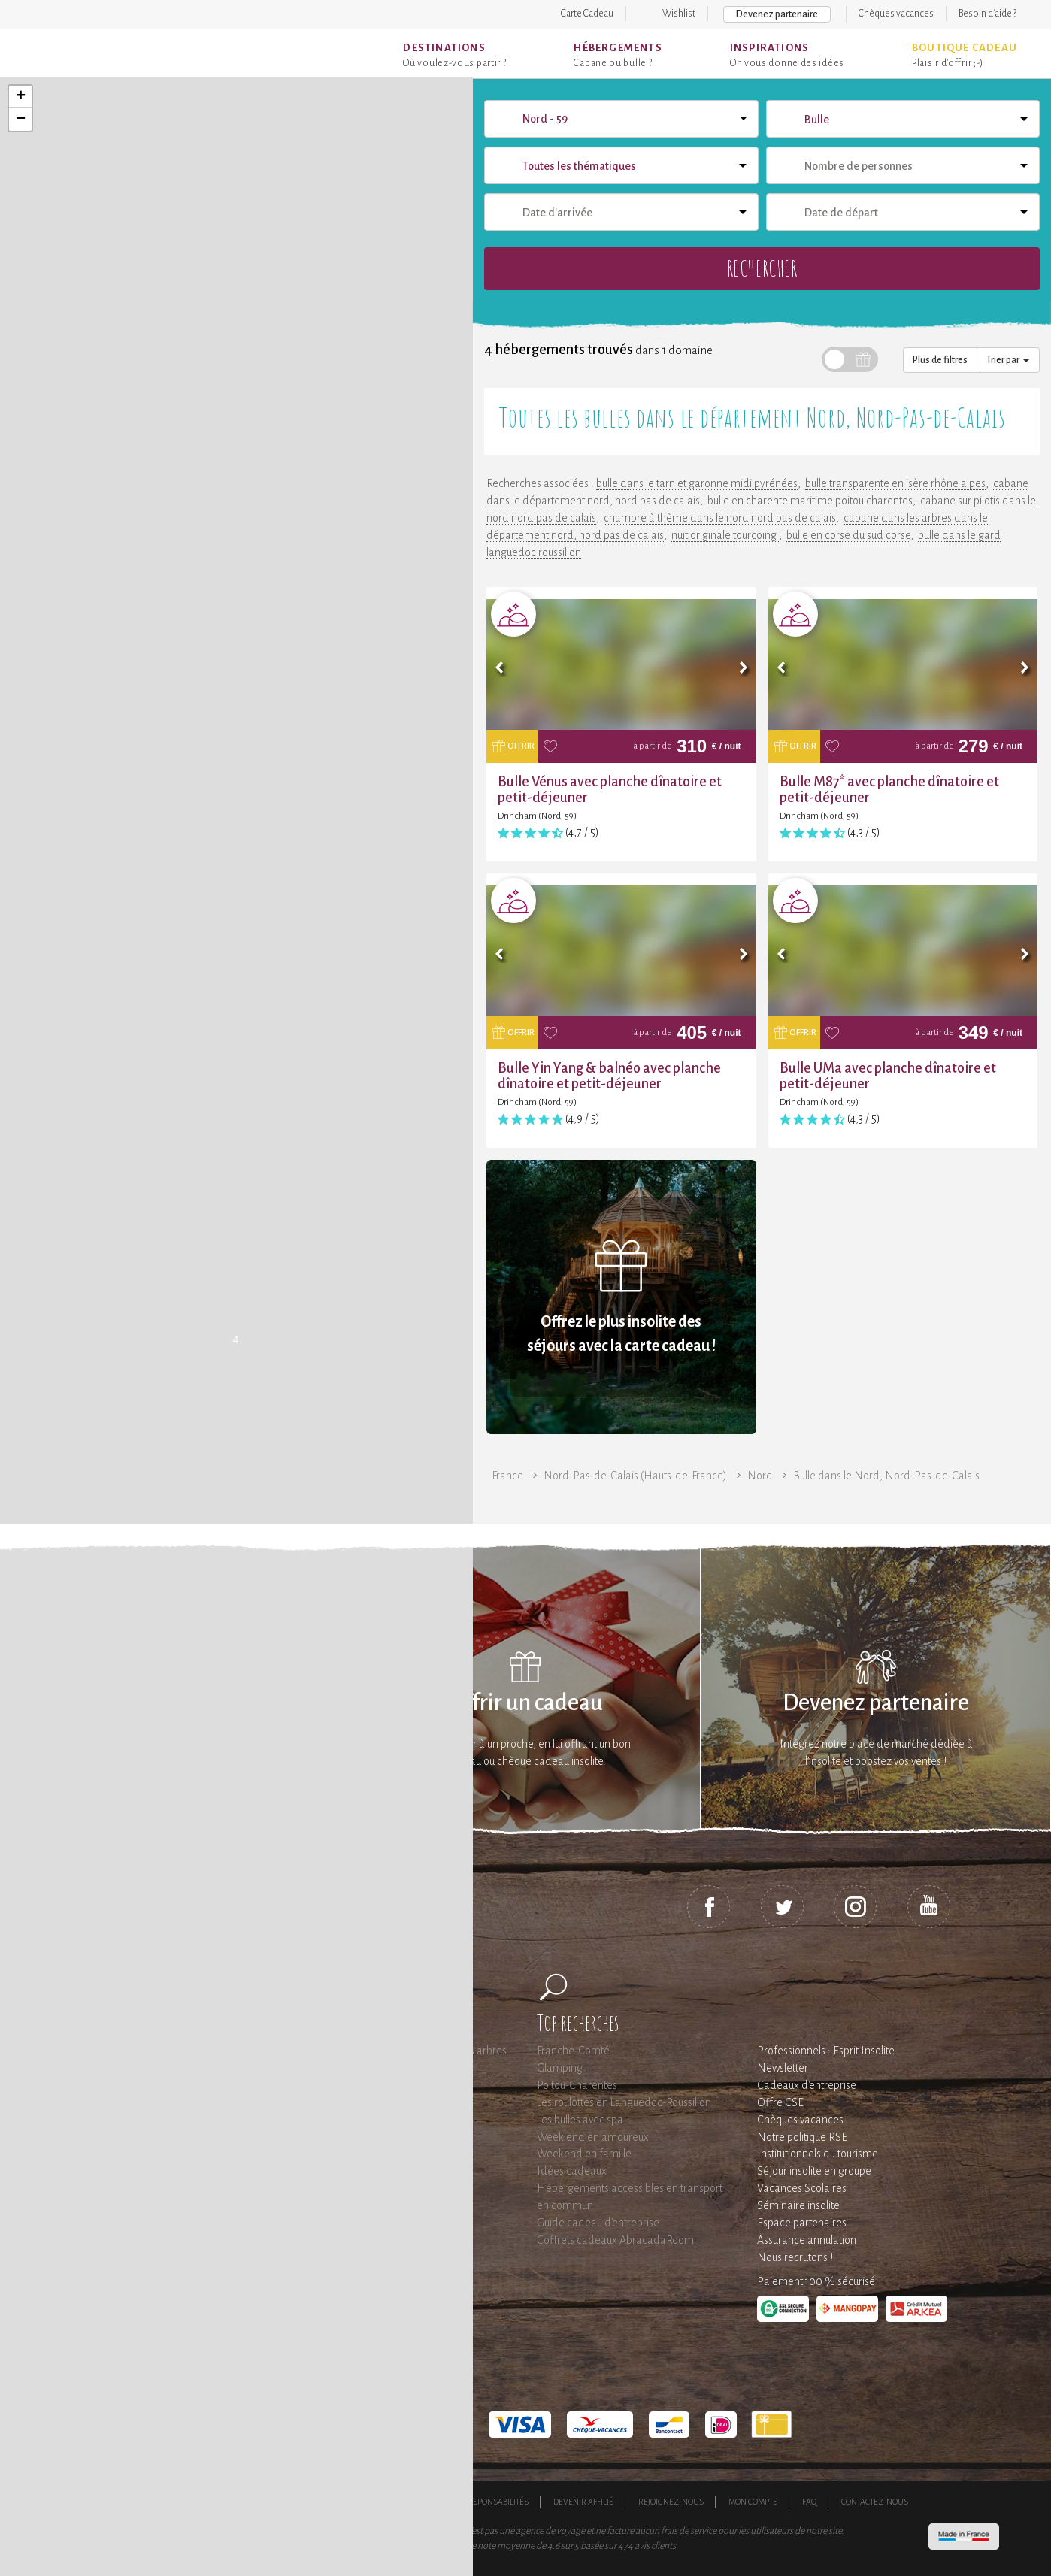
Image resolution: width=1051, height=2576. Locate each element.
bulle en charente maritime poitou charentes (810, 501)
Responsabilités (496, 2501)
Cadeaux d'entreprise (806, 2085)
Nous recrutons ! (795, 2257)
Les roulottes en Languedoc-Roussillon (624, 2102)
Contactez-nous (874, 2501)
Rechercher (762, 268)
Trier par (1008, 360)
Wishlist (678, 13)
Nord (760, 1476)
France (507, 1476)
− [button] (21, 119)
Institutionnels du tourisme (817, 2154)
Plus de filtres (940, 360)
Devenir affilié (583, 2501)
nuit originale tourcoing (725, 535)
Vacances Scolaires (802, 2188)
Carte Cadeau (587, 13)
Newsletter (782, 2068)
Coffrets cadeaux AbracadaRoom (615, 2240)
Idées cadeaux (572, 2171)
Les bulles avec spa (580, 2120)
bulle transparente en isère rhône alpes (895, 483)
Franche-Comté (573, 2051)
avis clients (655, 2546)
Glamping (560, 2068)
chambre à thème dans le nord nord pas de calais (720, 518)
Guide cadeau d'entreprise (598, 2223)
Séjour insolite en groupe (814, 2171)
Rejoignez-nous (671, 2501)
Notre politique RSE (802, 2137)
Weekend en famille (584, 2154)
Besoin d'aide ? (987, 13)
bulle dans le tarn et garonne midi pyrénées (697, 483)
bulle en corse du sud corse (848, 535)
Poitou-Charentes (577, 2085)
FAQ (809, 2501)
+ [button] (21, 97)
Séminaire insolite (798, 2205)
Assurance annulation (806, 2240)
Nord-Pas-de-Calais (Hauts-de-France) (635, 1476)
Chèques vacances (896, 13)
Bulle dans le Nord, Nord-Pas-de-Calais (886, 1476)
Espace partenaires (802, 2223)
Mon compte (752, 2501)
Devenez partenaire (777, 14)
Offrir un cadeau (526, 1703)
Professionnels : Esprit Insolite (826, 2051)
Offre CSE (780, 2102)
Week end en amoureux (593, 2137)
